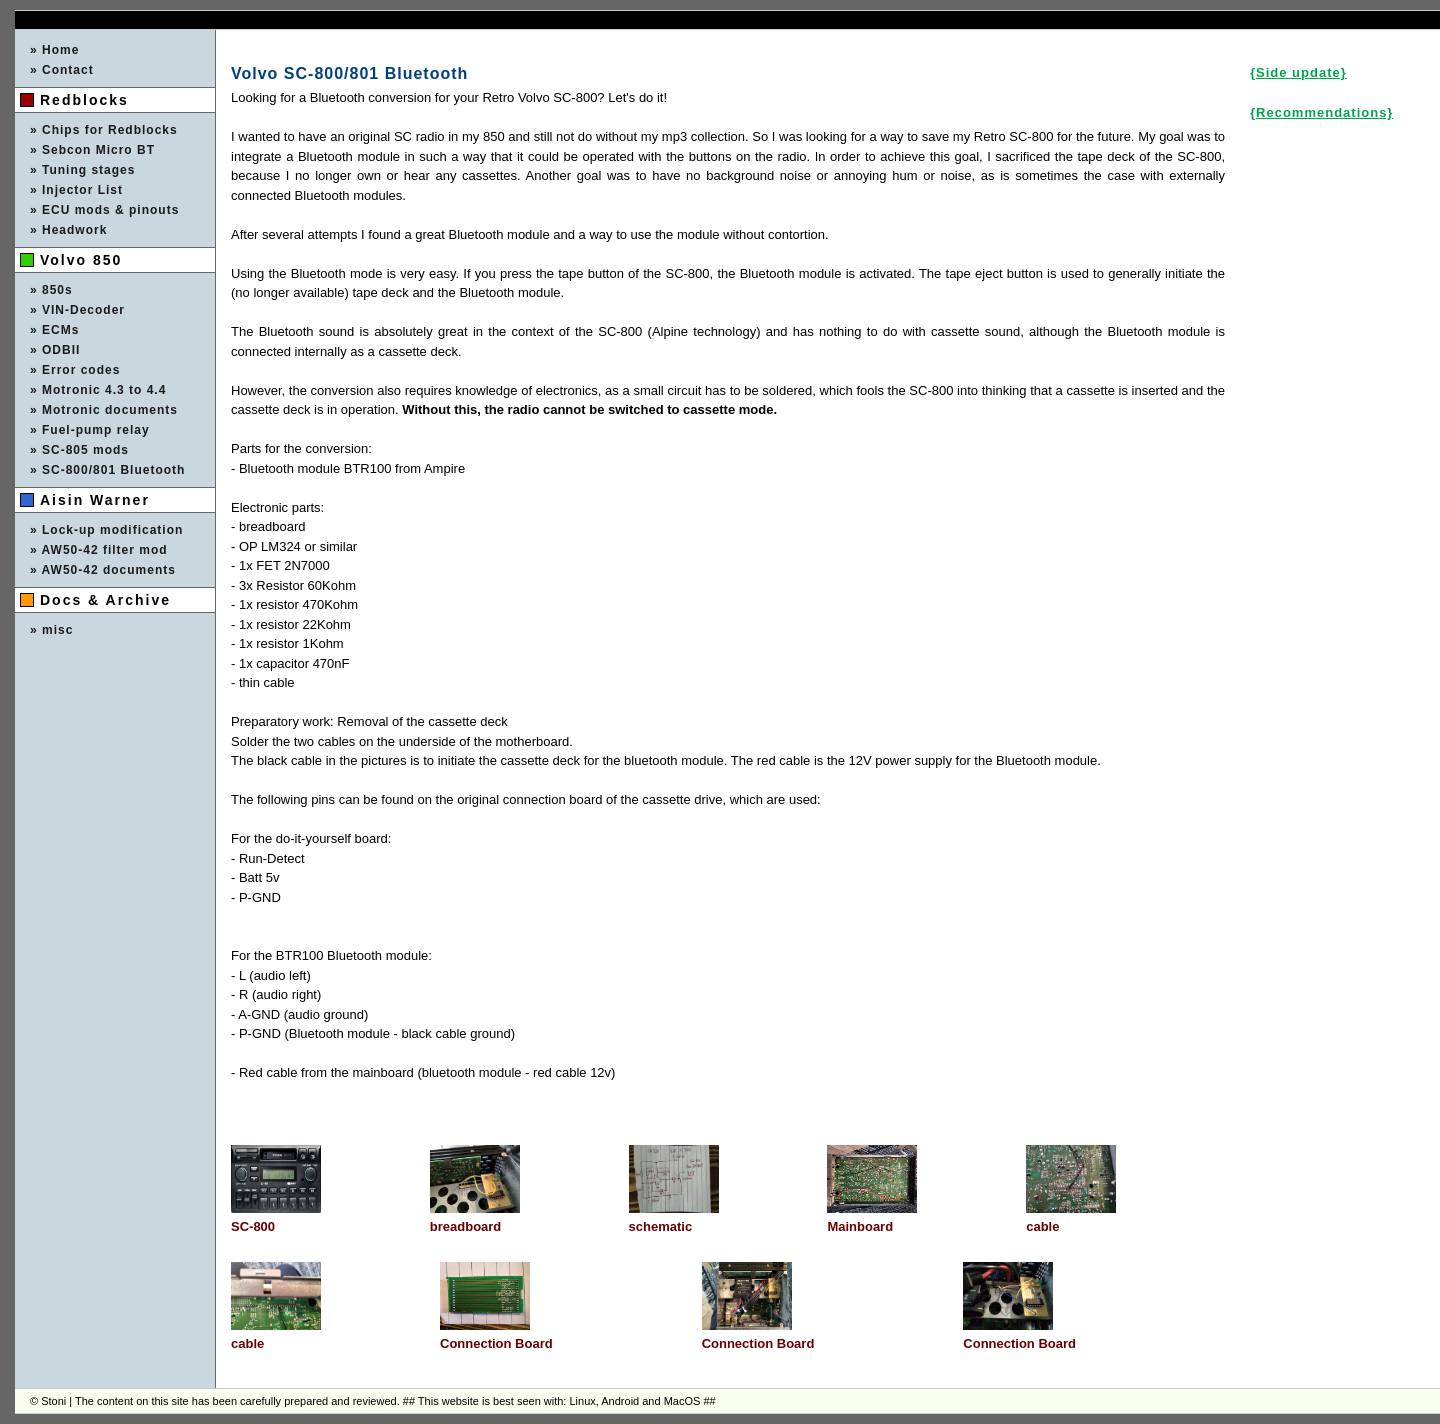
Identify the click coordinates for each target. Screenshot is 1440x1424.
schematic (661, 1226)
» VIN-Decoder (77, 310)
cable (1042, 1226)
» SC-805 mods (79, 450)
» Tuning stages (82, 170)
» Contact (62, 70)
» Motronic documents (104, 410)
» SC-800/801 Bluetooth (107, 470)
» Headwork (68, 230)
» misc (51, 630)
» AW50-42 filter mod (99, 550)
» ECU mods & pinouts (104, 210)
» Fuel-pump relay (90, 430)
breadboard (466, 1226)
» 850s (51, 290)
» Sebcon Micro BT (92, 150)
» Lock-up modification (106, 530)
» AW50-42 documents (103, 570)
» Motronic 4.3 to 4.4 (98, 390)
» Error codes (75, 370)
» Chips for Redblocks (104, 130)
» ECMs (54, 330)
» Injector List (76, 190)
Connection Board (496, 1343)
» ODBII (55, 350)
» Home (54, 50)
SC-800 (253, 1226)
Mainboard (860, 1226)
